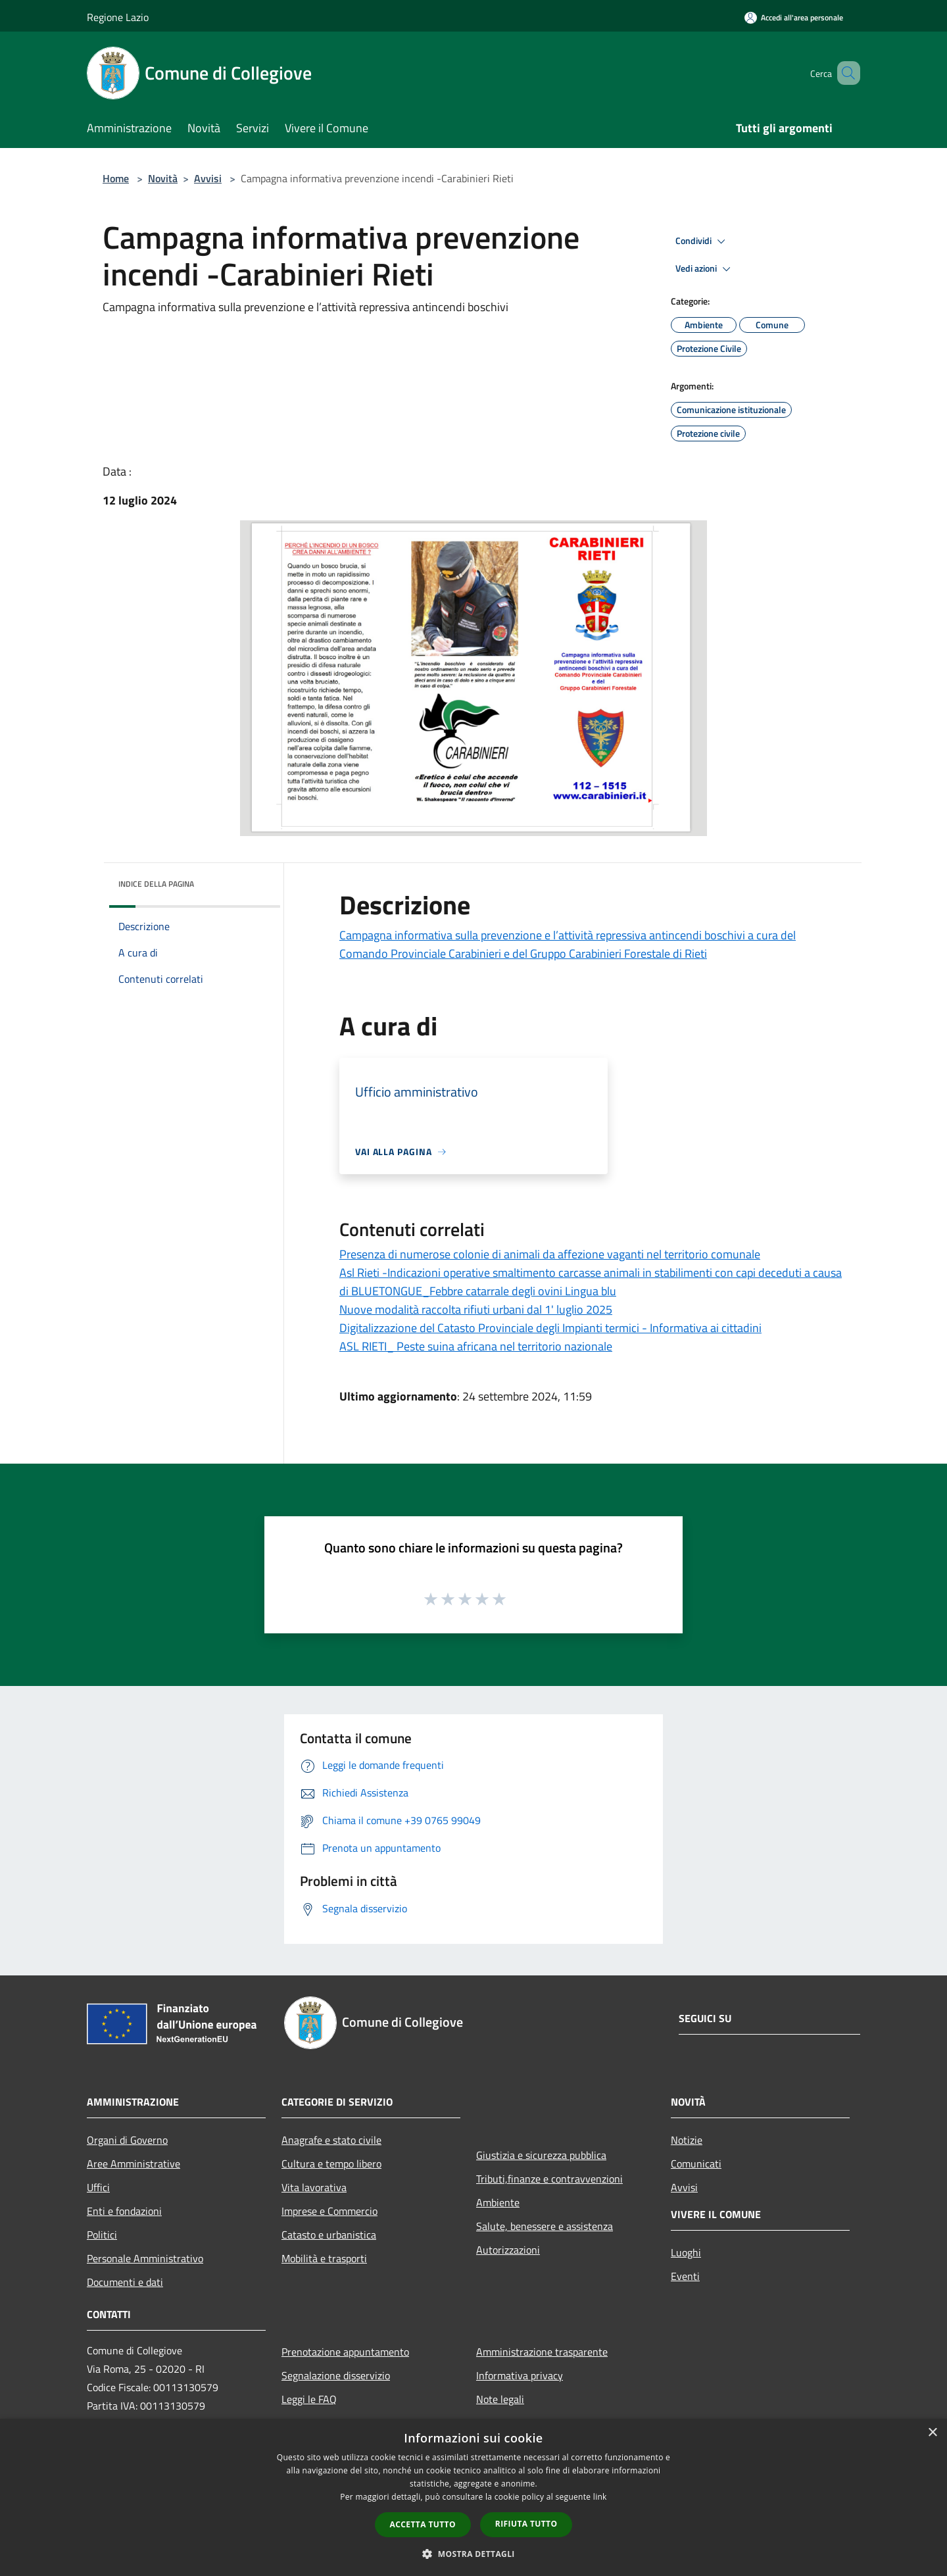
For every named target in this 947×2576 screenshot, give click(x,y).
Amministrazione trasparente (542, 2352)
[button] (473, 2553)
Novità (163, 178)
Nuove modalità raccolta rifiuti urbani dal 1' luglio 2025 (475, 1309)
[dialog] (473, 2497)
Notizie (686, 2140)
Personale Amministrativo (145, 2258)
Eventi (685, 2276)
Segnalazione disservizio (335, 2375)
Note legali (500, 2399)
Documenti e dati (125, 2282)
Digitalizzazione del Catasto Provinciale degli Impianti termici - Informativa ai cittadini (550, 1328)
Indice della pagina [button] (156, 884)
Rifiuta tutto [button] (526, 2523)
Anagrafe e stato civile (331, 2140)
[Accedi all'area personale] (793, 17)
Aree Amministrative (133, 2163)
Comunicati (696, 2163)
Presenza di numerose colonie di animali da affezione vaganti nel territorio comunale (549, 1254)
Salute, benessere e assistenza (544, 2226)
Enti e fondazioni (124, 2211)
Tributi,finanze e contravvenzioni (549, 2179)
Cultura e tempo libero (331, 2163)
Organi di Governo (127, 2140)
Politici (102, 2234)
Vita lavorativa (314, 2187)
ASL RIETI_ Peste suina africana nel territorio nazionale (475, 1346)
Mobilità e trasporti (324, 2258)
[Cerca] (844, 73)
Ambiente (498, 2202)
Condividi (702, 241)
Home (116, 178)
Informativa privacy (519, 2375)
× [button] (932, 2433)
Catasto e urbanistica (328, 2234)
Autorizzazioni (508, 2250)
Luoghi (686, 2252)
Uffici (98, 2187)
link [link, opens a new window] (600, 2496)
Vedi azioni (705, 269)
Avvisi (208, 178)
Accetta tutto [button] (423, 2524)
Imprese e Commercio (329, 2211)
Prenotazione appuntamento (345, 2352)
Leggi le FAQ (309, 2399)
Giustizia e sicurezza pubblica (541, 2155)
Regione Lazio (118, 17)
